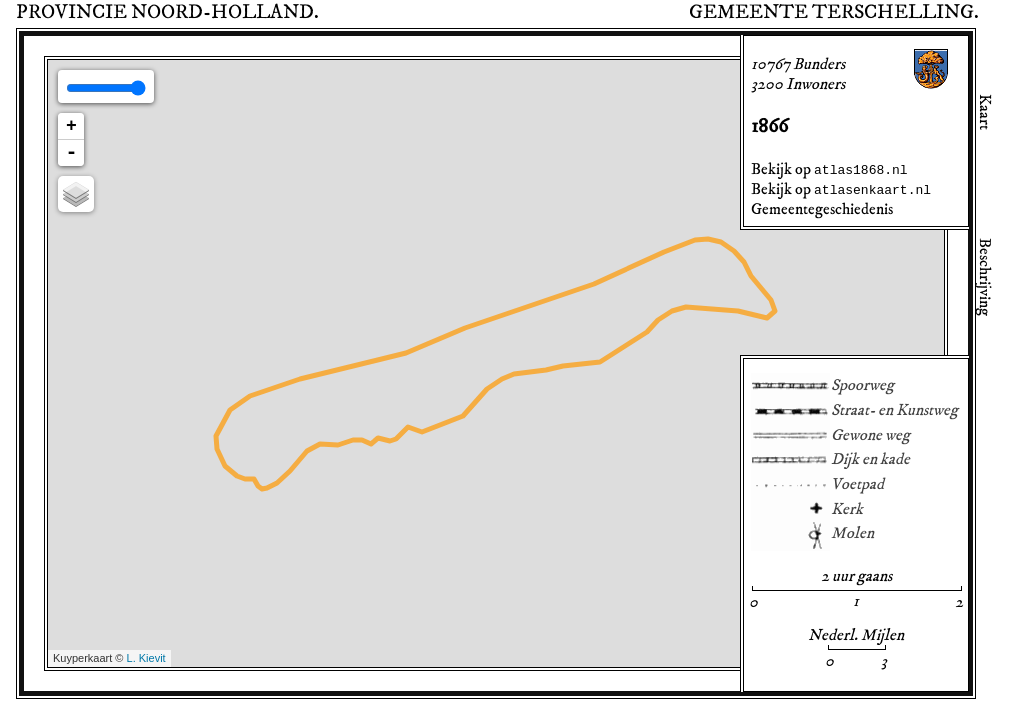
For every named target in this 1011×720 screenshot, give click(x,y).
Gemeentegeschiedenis (822, 209)
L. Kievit (146, 658)
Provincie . (167, 12)
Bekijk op (829, 169)
